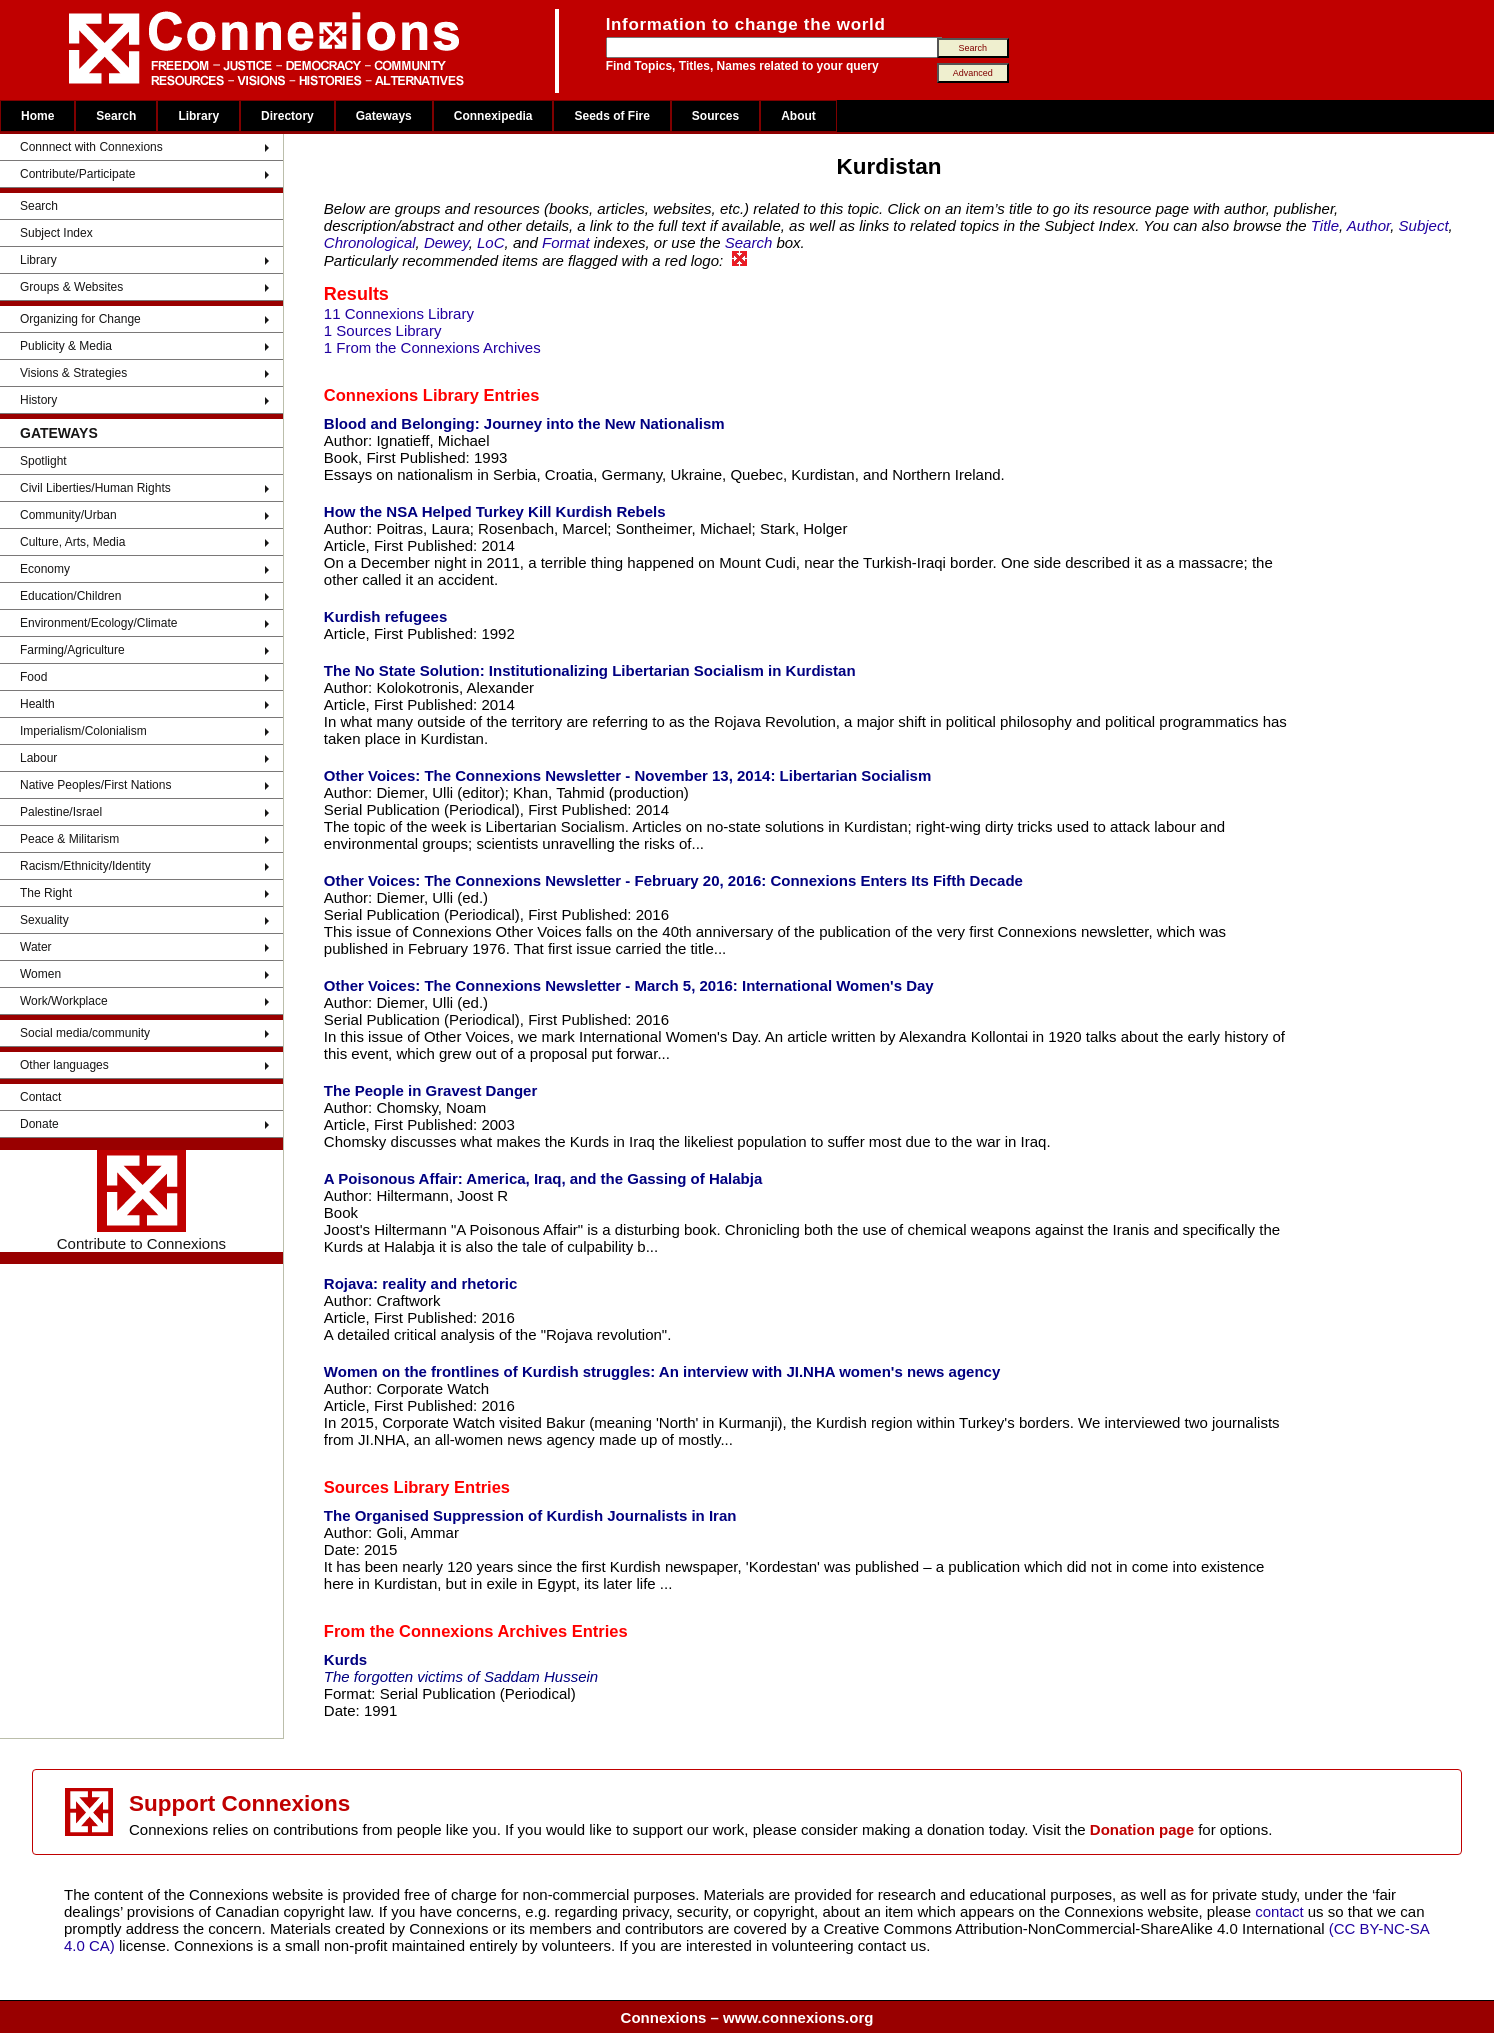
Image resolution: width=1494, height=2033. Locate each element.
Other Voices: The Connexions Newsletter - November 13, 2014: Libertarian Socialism (627, 775)
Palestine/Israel (61, 812)
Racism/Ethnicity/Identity (85, 866)
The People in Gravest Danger (430, 1090)
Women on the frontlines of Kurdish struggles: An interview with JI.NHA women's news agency (662, 1371)
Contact (40, 1097)
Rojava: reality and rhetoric (420, 1283)
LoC (491, 242)
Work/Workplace (64, 1001)
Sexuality (44, 920)
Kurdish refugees (385, 616)
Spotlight (43, 461)
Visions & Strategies (73, 373)
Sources (715, 116)
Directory (287, 116)
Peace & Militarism (69, 839)
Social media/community (85, 1033)
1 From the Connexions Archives (432, 347)
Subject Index (56, 233)
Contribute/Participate (77, 174)
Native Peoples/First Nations (95, 785)
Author (1368, 225)
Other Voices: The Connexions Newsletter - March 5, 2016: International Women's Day (629, 985)
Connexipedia (493, 116)
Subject (1424, 225)
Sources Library (387, 1487)
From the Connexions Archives (445, 1631)
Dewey (446, 242)
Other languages (64, 1065)
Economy (45, 569)
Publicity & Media (66, 346)
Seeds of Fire (611, 116)
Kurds (345, 1659)
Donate (39, 1124)
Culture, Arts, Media (72, 542)
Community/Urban (68, 515)
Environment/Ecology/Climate (98, 623)
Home (37, 116)
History (38, 400)
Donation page (1142, 1829)
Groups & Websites (71, 287)
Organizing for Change (80, 319)
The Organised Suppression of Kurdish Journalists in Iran (530, 1515)
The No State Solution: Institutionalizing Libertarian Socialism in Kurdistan (590, 670)
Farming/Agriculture (72, 650)
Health (37, 704)
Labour (38, 758)
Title (1325, 225)
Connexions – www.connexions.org (747, 2017)
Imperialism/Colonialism (83, 731)
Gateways (384, 116)
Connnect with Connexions (91, 147)
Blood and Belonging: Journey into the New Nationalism (524, 423)
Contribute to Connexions (141, 1201)
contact (1281, 1911)
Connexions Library (401, 395)
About (798, 116)
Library (198, 116)
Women (40, 974)
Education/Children (70, 596)
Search (116, 116)
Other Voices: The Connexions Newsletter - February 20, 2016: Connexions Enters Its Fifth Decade (673, 880)
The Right (46, 893)
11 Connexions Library (399, 313)
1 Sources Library (383, 330)
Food (33, 677)
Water (36, 947)
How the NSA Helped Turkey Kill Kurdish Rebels (495, 511)
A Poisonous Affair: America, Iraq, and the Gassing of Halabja (543, 1178)
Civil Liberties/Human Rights (95, 488)
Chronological (370, 242)
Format (566, 242)
